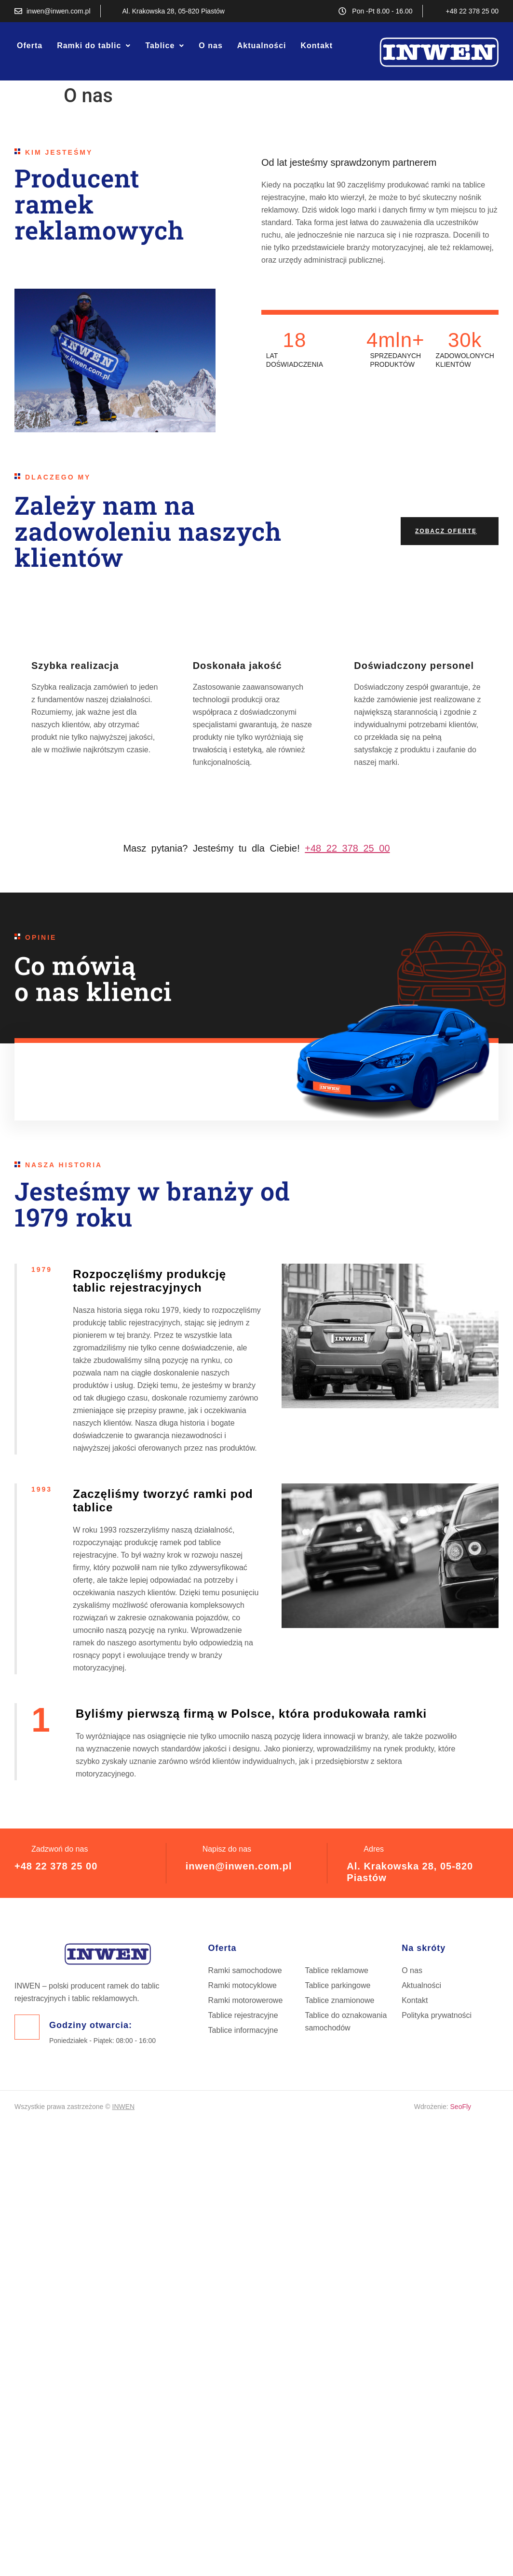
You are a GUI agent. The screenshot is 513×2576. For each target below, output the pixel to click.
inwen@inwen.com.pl (239, 1866)
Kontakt (316, 45)
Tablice (164, 45)
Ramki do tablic (94, 45)
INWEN (123, 2106)
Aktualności (261, 45)
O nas (210, 45)
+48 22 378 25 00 (55, 1866)
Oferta (29, 45)
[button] (94, 46)
